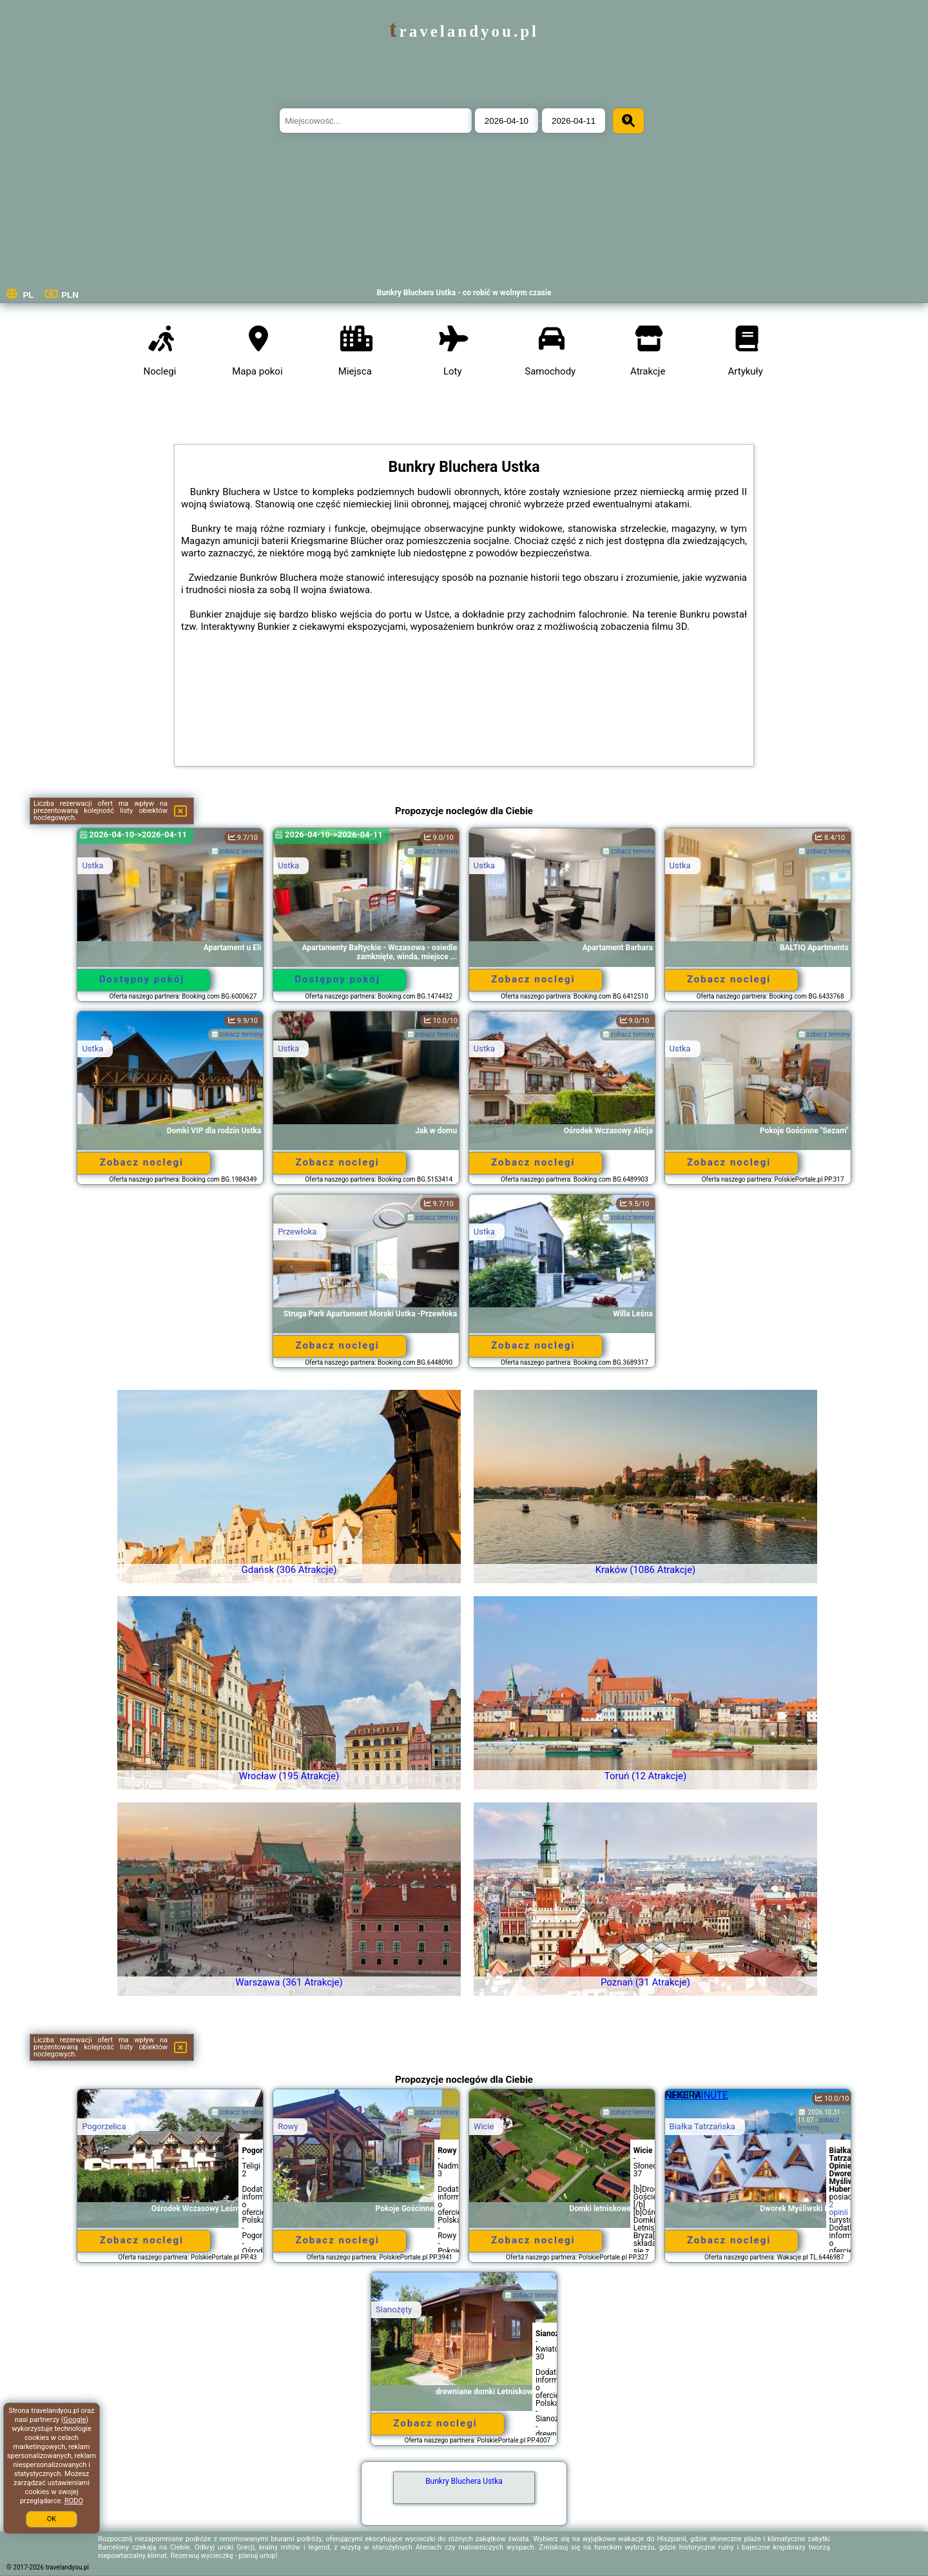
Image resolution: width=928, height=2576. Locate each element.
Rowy (288, 2126)
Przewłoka (297, 1231)
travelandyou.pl (464, 31)
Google (75, 2419)
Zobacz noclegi (533, 979)
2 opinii (838, 2208)
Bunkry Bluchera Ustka (464, 2481)
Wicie (484, 2126)
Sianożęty (394, 2309)
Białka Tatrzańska (702, 2126)
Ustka (92, 865)
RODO (73, 2501)
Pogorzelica (104, 2126)
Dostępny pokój (142, 979)
